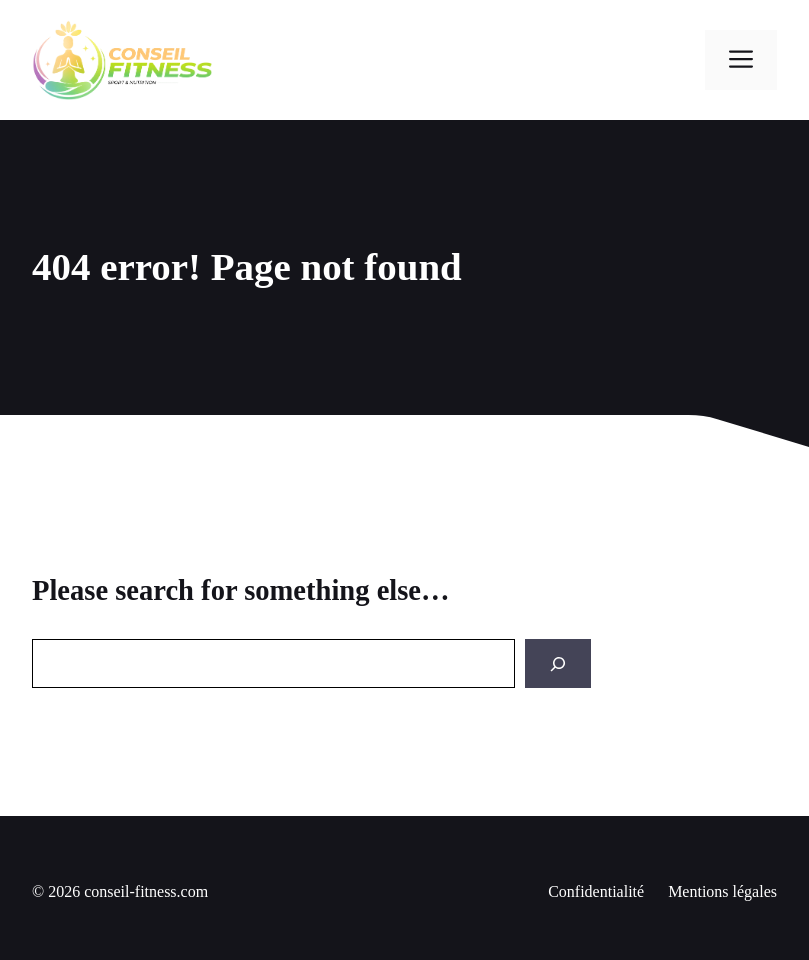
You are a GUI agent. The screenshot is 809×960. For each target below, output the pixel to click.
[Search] (558, 663)
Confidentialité (596, 891)
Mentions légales (722, 891)
